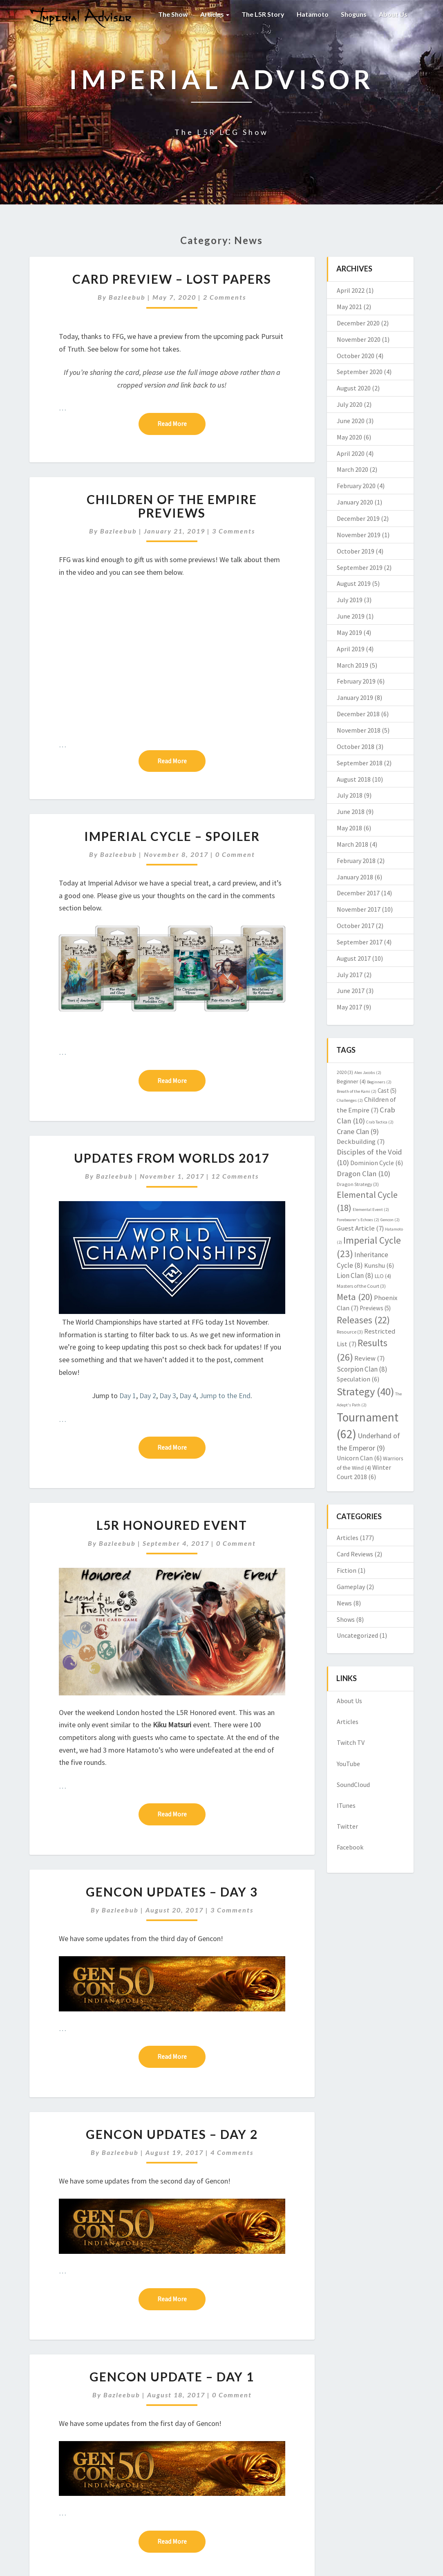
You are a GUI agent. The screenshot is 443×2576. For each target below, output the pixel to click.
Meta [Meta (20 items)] (355, 1297)
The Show (173, 14)
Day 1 (127, 1395)
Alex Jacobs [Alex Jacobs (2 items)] (367, 1072)
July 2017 (349, 975)
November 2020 (358, 339)
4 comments (231, 2152)
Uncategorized (357, 1635)
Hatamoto (313, 14)
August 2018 (354, 779)
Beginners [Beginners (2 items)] (379, 1082)
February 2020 (356, 486)
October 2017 (355, 925)
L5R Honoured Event (171, 1525)
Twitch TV (351, 1742)
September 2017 (360, 942)
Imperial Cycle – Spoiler (172, 836)
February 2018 (356, 860)
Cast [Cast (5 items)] (387, 1090)
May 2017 (349, 1007)
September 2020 (360, 372)
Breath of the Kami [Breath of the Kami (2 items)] (356, 1091)
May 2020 (349, 437)
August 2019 (354, 583)
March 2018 (352, 844)
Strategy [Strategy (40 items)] (365, 1391)
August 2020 (354, 388)
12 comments (235, 1176)
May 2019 (349, 632)
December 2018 (358, 714)
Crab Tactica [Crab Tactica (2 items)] (380, 1122)
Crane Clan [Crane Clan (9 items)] (358, 1131)
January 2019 (355, 697)
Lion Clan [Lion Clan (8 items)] (355, 1275)
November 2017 (358, 909)
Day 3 (167, 1395)
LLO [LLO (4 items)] (383, 1276)
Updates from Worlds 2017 (172, 1157)
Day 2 (147, 1395)
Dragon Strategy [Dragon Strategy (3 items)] (358, 1184)
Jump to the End (225, 1395)
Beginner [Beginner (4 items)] (351, 1081)
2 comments (224, 297)
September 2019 (360, 567)
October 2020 (355, 356)
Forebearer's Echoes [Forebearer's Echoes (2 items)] (358, 1219)
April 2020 (351, 453)
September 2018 (360, 763)
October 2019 (355, 551)
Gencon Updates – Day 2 (172, 2134)
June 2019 (351, 616)
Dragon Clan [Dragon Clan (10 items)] (363, 1173)
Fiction (346, 1570)
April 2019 (351, 649)
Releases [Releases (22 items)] (363, 1320)
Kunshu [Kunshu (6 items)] (379, 1265)
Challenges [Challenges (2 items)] (350, 1100)
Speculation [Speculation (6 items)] (358, 1379)
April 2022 (351, 290)
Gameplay (351, 1587)
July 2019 (349, 600)
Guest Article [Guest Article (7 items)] (360, 1228)
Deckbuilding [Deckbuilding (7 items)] (361, 1141)
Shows (346, 1619)
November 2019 (358, 535)
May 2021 (349, 307)
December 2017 (358, 893)
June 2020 (351, 421)
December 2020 (358, 323)
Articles (214, 14)
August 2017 (354, 958)
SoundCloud (353, 1784)
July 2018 (349, 795)
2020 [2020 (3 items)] (345, 1072)
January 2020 (355, 502)
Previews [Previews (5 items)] (375, 1308)
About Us (393, 14)
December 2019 (358, 518)
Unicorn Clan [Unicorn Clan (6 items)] (359, 1458)
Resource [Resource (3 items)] (350, 1332)
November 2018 (358, 730)
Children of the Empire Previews (172, 506)
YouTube (348, 1764)
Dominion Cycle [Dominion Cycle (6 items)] (376, 1163)
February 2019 (356, 681)
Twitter (347, 1826)
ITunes (346, 1805)
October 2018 (355, 746)
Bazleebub (127, 297)
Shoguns (354, 14)
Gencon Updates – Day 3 (172, 1891)
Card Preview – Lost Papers (171, 278)
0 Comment (235, 854)
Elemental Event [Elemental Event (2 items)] (371, 1209)
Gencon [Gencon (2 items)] (390, 1219)
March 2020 (352, 469)
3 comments (233, 531)
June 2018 (351, 811)
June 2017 (351, 990)
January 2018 (355, 877)
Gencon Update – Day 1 (171, 2376)
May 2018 (349, 828)
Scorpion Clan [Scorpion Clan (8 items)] (362, 1369)
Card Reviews (355, 1554)
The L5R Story (263, 14)
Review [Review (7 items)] (369, 1358)
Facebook (350, 1847)
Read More (181, 423)
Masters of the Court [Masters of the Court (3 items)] (361, 1286)
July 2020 (349, 404)
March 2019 (352, 665)
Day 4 (187, 1395)
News (344, 1603)
